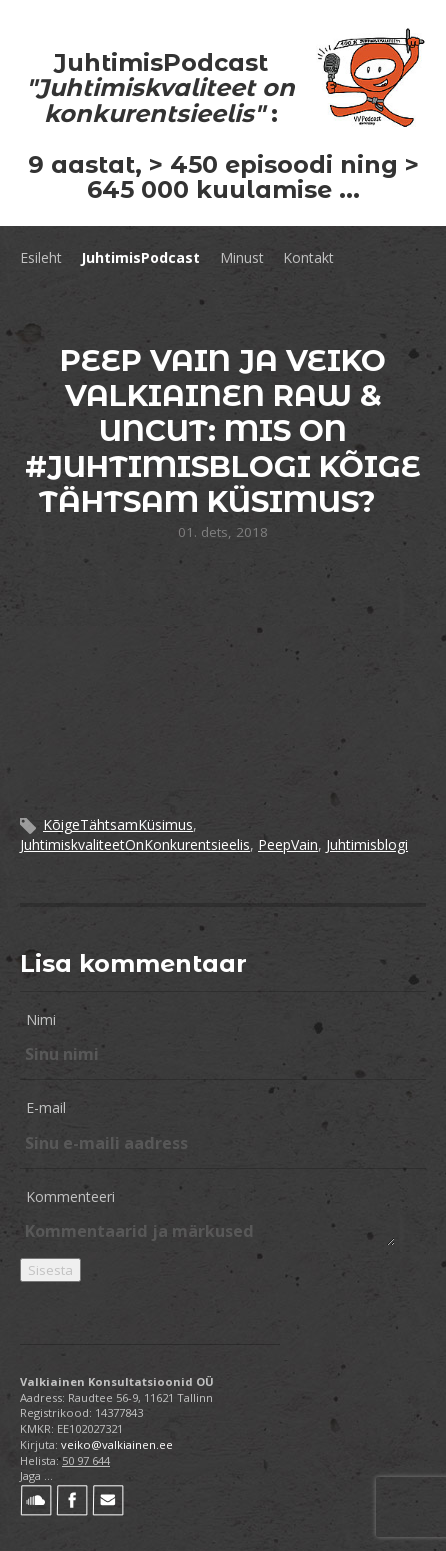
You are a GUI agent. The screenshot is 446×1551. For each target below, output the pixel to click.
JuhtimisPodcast (140, 257)
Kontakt (308, 257)
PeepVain (288, 844)
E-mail (46, 1107)
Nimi (41, 1019)
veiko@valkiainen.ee (117, 1444)
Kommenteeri (70, 1196)
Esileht (41, 257)
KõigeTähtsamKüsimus (118, 824)
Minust (242, 257)
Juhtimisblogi (367, 844)
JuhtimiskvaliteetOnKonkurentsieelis (135, 844)
